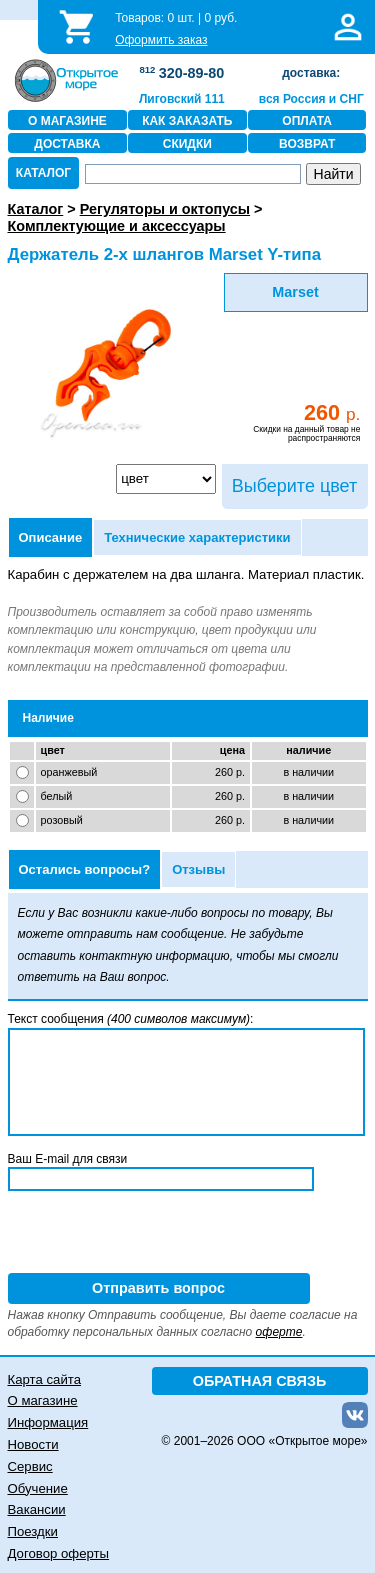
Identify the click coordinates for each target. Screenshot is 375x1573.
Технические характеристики (197, 537)
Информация (48, 1422)
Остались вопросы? (85, 869)
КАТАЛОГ (43, 173)
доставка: (311, 73)
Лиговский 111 (182, 99)
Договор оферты (59, 1553)
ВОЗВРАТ (307, 144)
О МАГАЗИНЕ (67, 121)
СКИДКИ (187, 144)
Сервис (30, 1466)
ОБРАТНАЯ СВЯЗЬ (260, 1381)
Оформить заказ (161, 40)
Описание (51, 537)
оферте (279, 1332)
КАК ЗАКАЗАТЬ (187, 121)
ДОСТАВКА (67, 144)
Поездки (33, 1531)
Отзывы (198, 869)
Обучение (38, 1488)
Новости (33, 1444)
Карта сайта (44, 1379)
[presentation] (160, 1234)
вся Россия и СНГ (311, 99)
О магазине (43, 1400)
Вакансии (37, 1509)
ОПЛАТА (307, 121)
